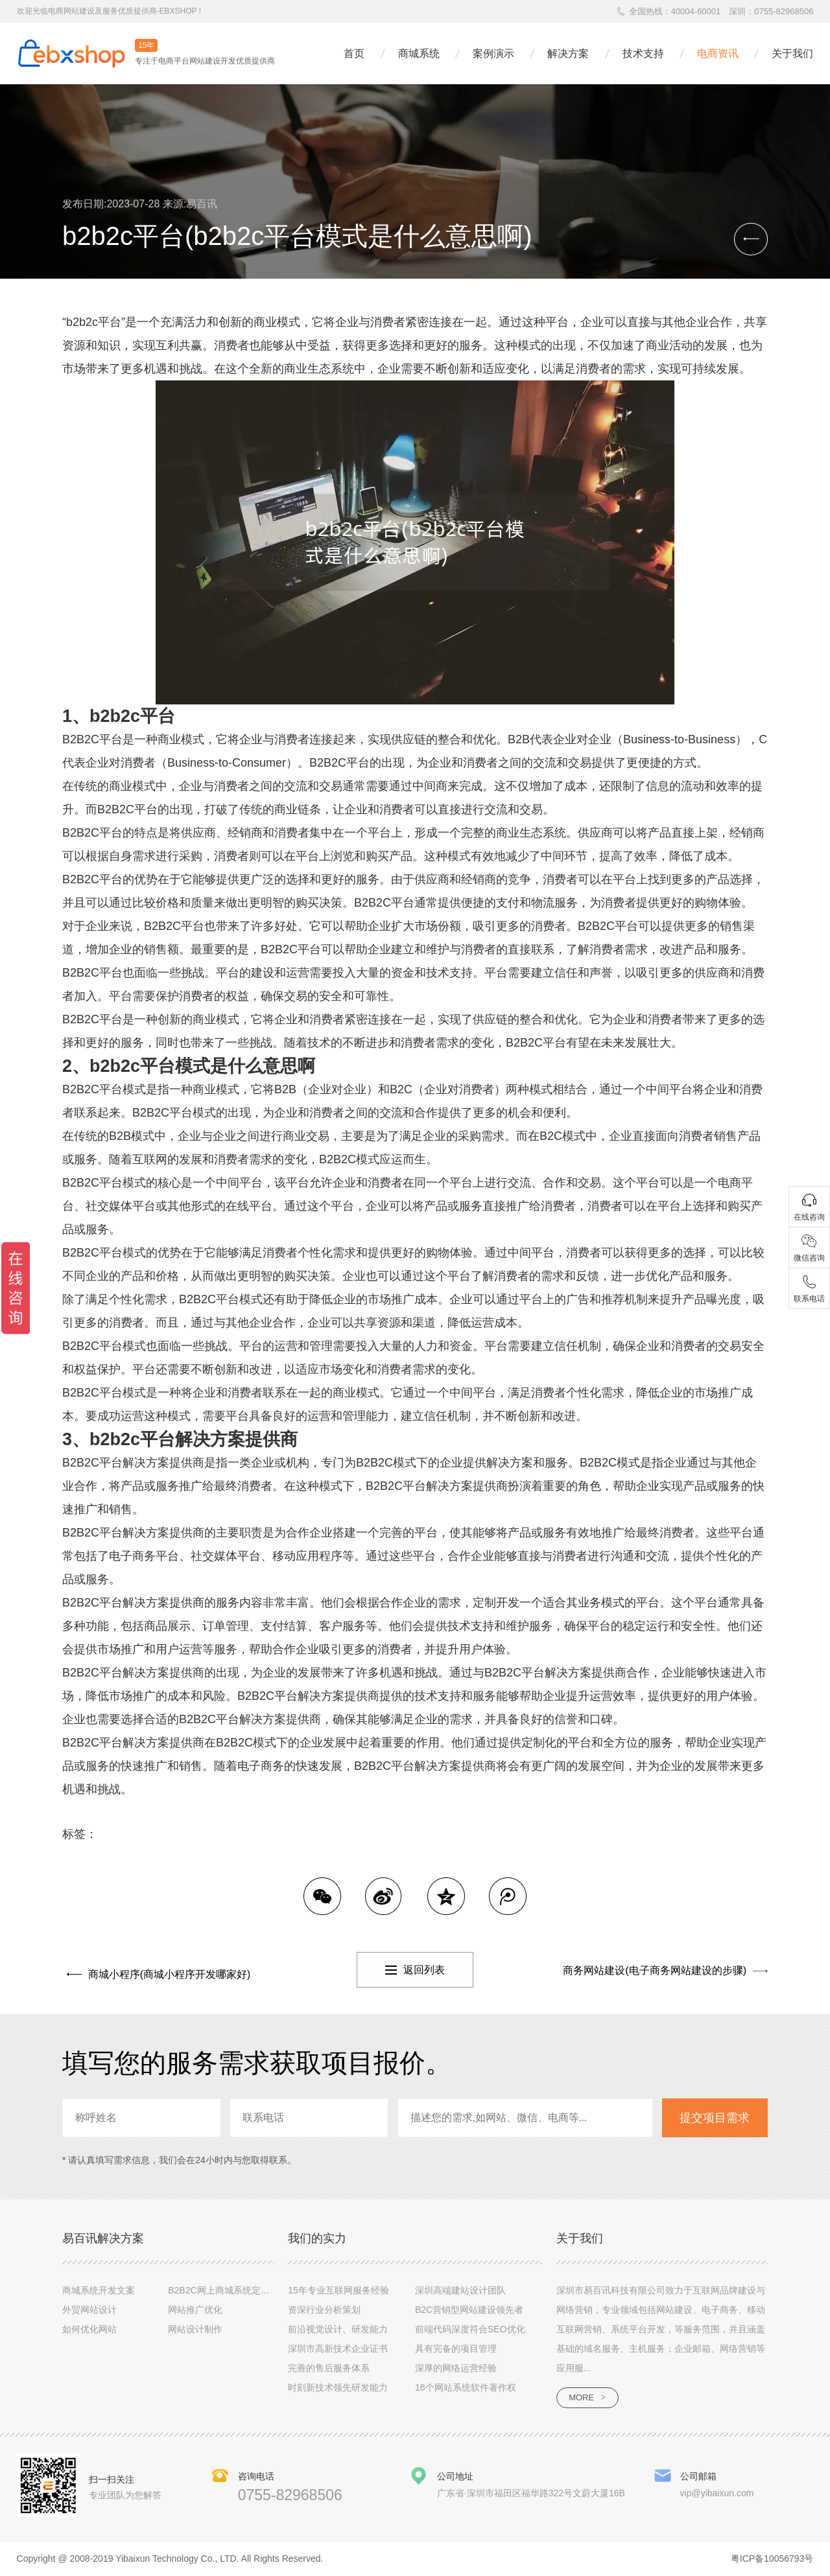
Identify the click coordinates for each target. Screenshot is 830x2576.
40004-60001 (696, 11)
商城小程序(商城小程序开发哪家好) (165, 1970)
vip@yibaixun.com (717, 2494)
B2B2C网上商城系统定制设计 (227, 2290)
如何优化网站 (89, 2329)
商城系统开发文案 (98, 2290)
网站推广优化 (195, 2309)
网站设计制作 (195, 2329)
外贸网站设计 (89, 2309)
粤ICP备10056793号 (772, 2560)
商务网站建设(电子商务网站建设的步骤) (654, 1970)
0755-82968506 (783, 11)
